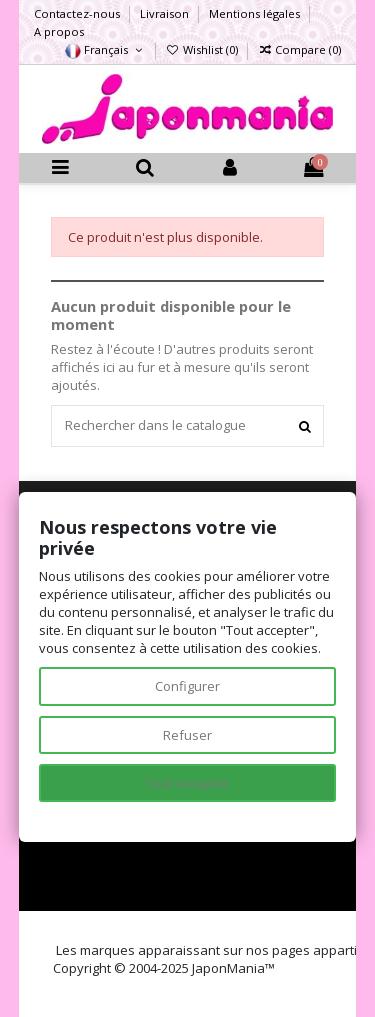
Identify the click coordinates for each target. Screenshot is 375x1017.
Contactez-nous (78, 13)
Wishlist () (203, 49)
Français (105, 49)
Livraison (166, 13)
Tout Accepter (187, 783)
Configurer (187, 686)
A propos (59, 31)
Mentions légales (256, 13)
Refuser (187, 735)
